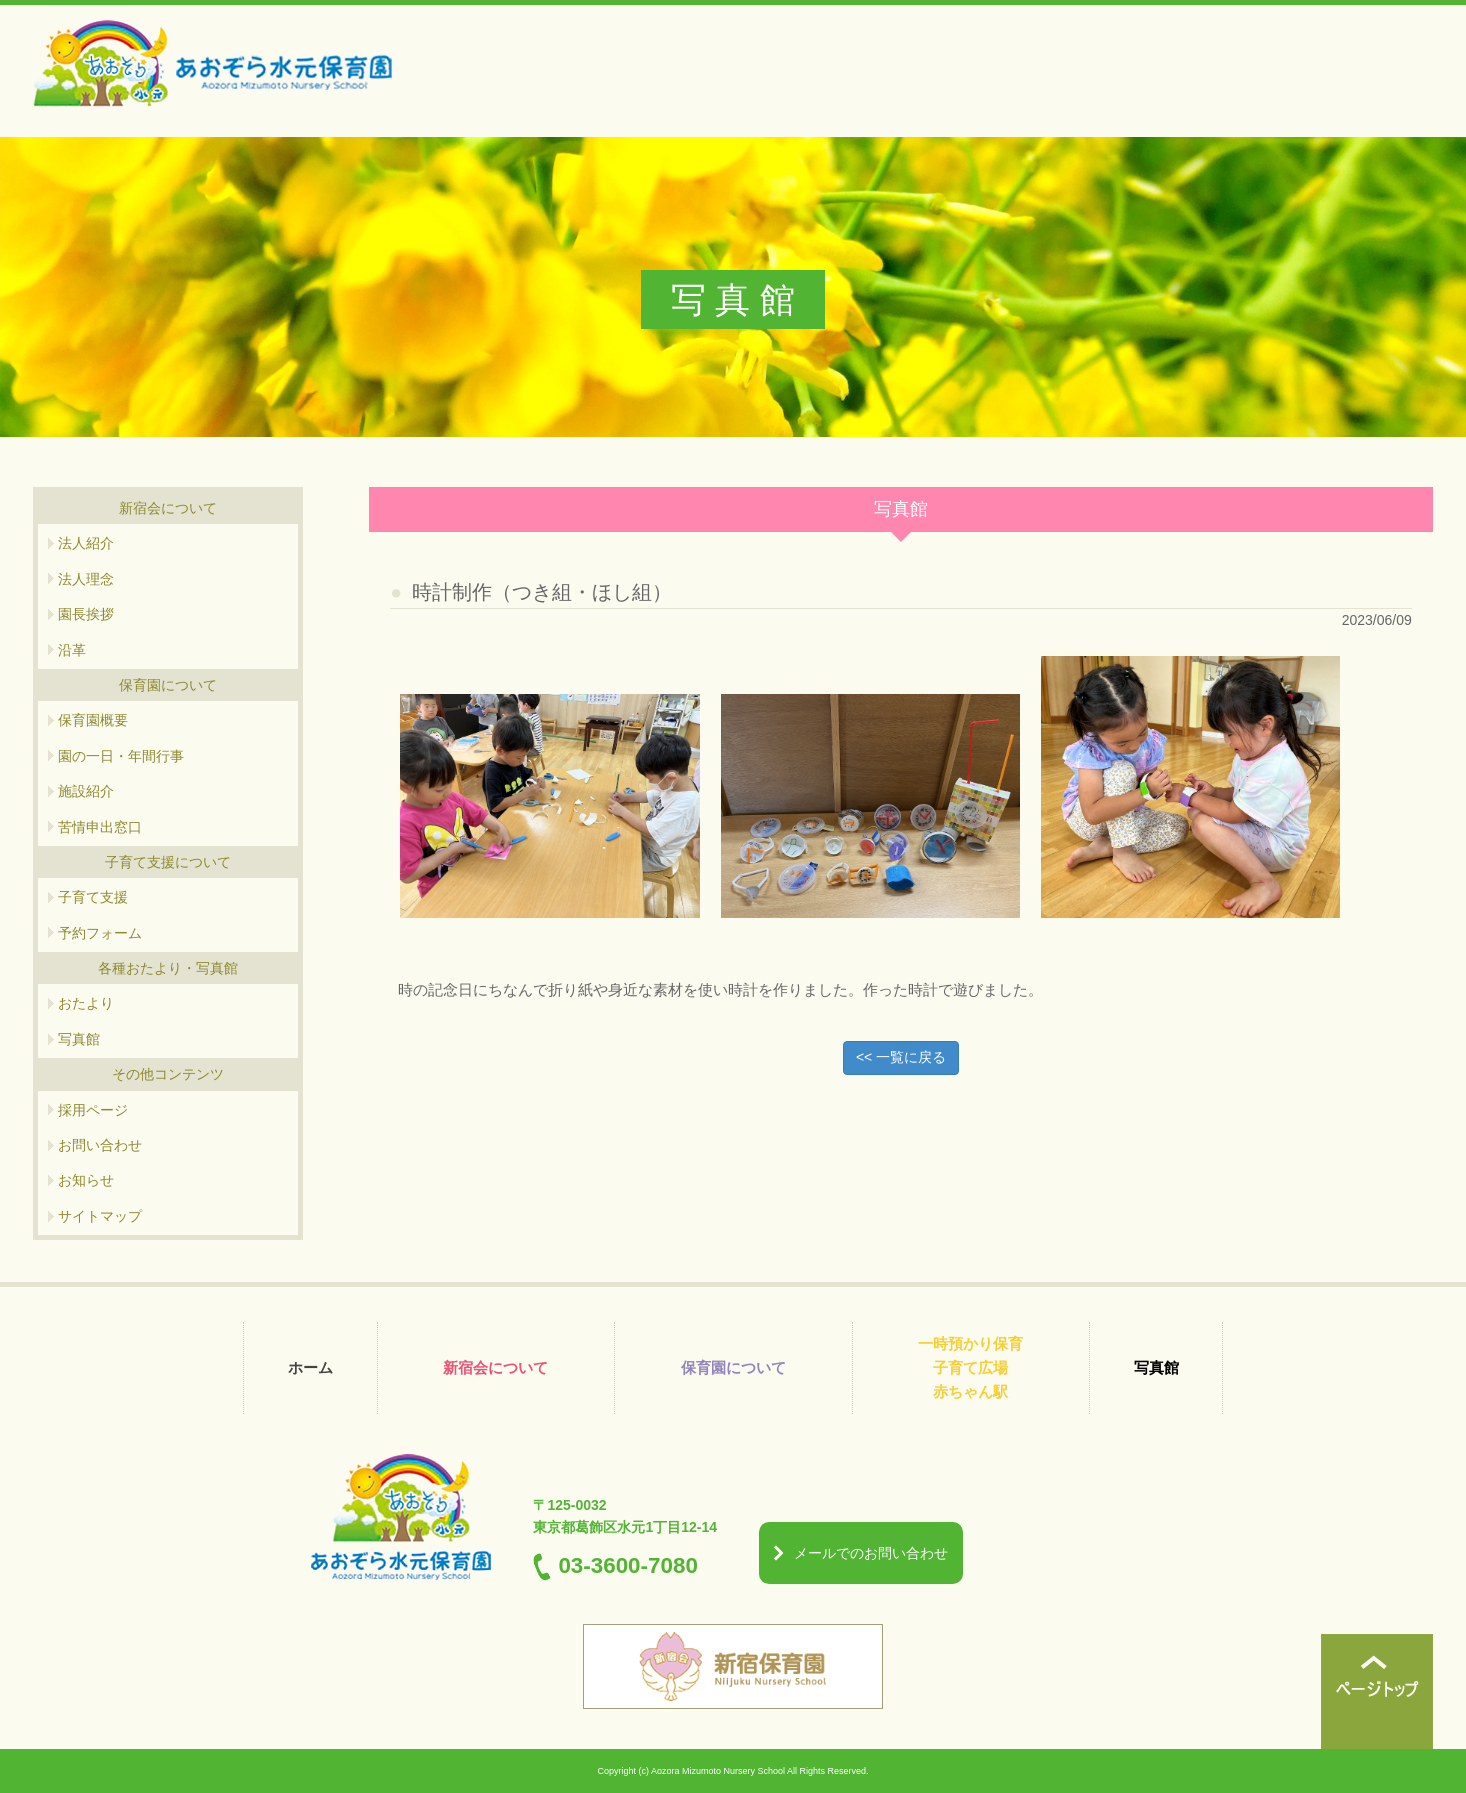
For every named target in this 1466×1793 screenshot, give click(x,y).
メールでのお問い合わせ (871, 1553)
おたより (86, 1003)
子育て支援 (93, 897)
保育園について (733, 1367)
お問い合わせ (100, 1145)
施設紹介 (86, 791)
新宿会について (495, 1367)
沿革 (72, 650)
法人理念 (86, 579)
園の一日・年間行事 (121, 756)
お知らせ (86, 1180)
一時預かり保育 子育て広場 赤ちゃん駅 (970, 1367)
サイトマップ (100, 1216)
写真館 (79, 1039)
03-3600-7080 (627, 1565)
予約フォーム (100, 933)
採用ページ (93, 1110)
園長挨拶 (86, 614)
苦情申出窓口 (100, 827)
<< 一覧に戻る (901, 1057)
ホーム (310, 1367)
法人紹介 (86, 543)
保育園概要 (93, 720)
